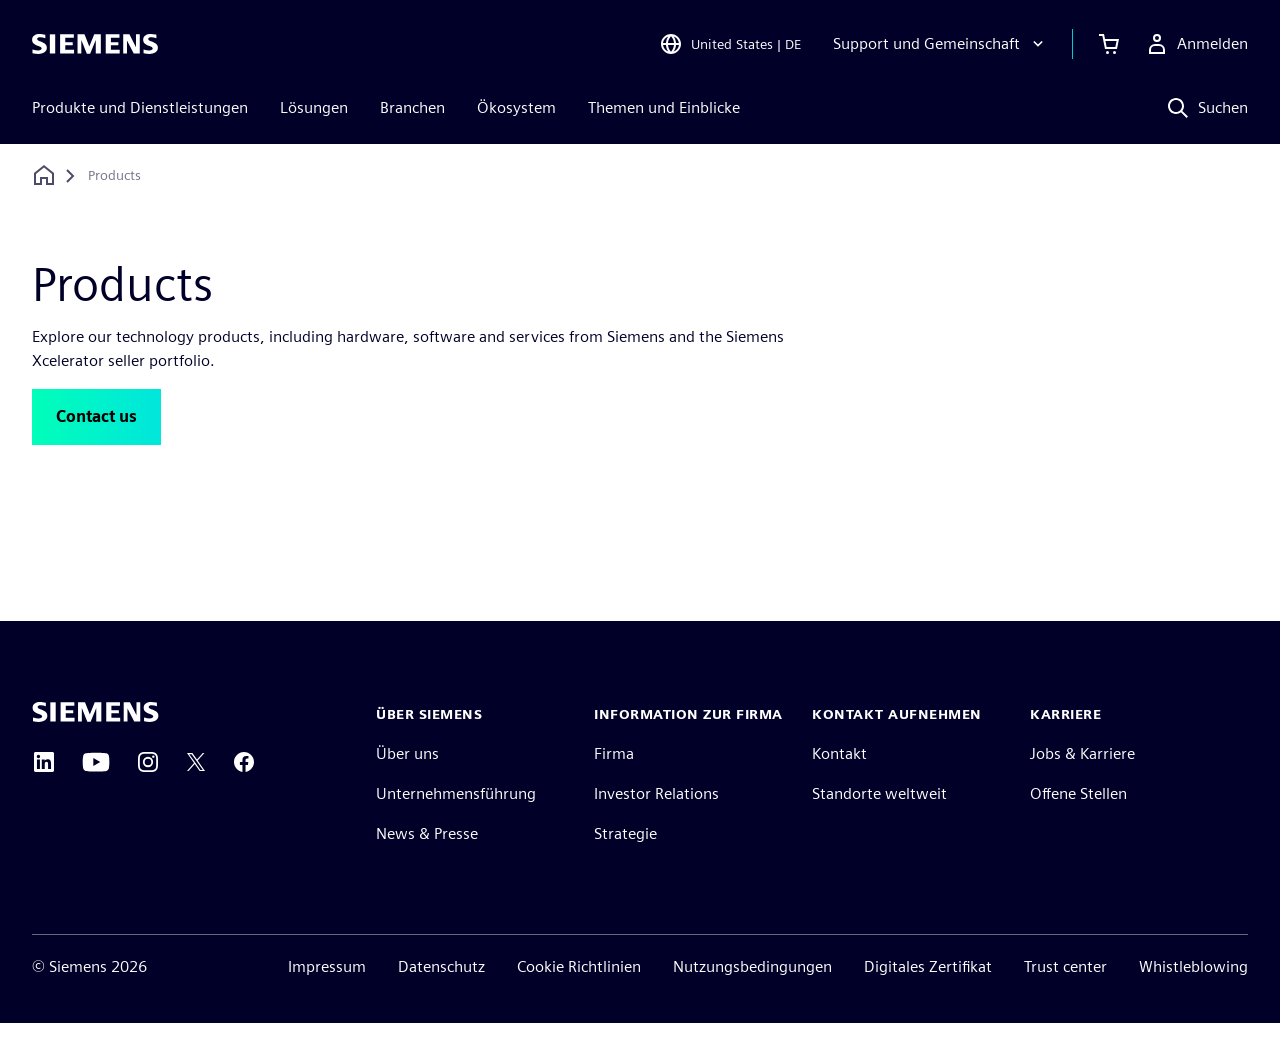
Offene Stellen (1078, 825)
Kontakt (839, 785)
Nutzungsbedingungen (752, 998)
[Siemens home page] (95, 744)
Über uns (407, 785)
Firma (614, 785)
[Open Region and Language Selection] (730, 44)
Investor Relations (656, 825)
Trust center (1065, 998)
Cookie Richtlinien (579, 998)
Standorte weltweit (879, 825)
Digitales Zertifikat (928, 998)
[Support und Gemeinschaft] (940, 44)
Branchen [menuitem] (412, 107)
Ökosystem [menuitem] (516, 107)
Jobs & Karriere (1082, 785)
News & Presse (427, 865)
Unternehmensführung (456, 825)
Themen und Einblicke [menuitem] (664, 107)
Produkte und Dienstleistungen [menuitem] (140, 107)
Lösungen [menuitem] (314, 107)
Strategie (625, 865)
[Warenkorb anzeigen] (1109, 44)
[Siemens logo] (95, 44)
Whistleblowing (1193, 998)
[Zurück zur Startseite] (44, 175)
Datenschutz (441, 998)
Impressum (327, 998)
